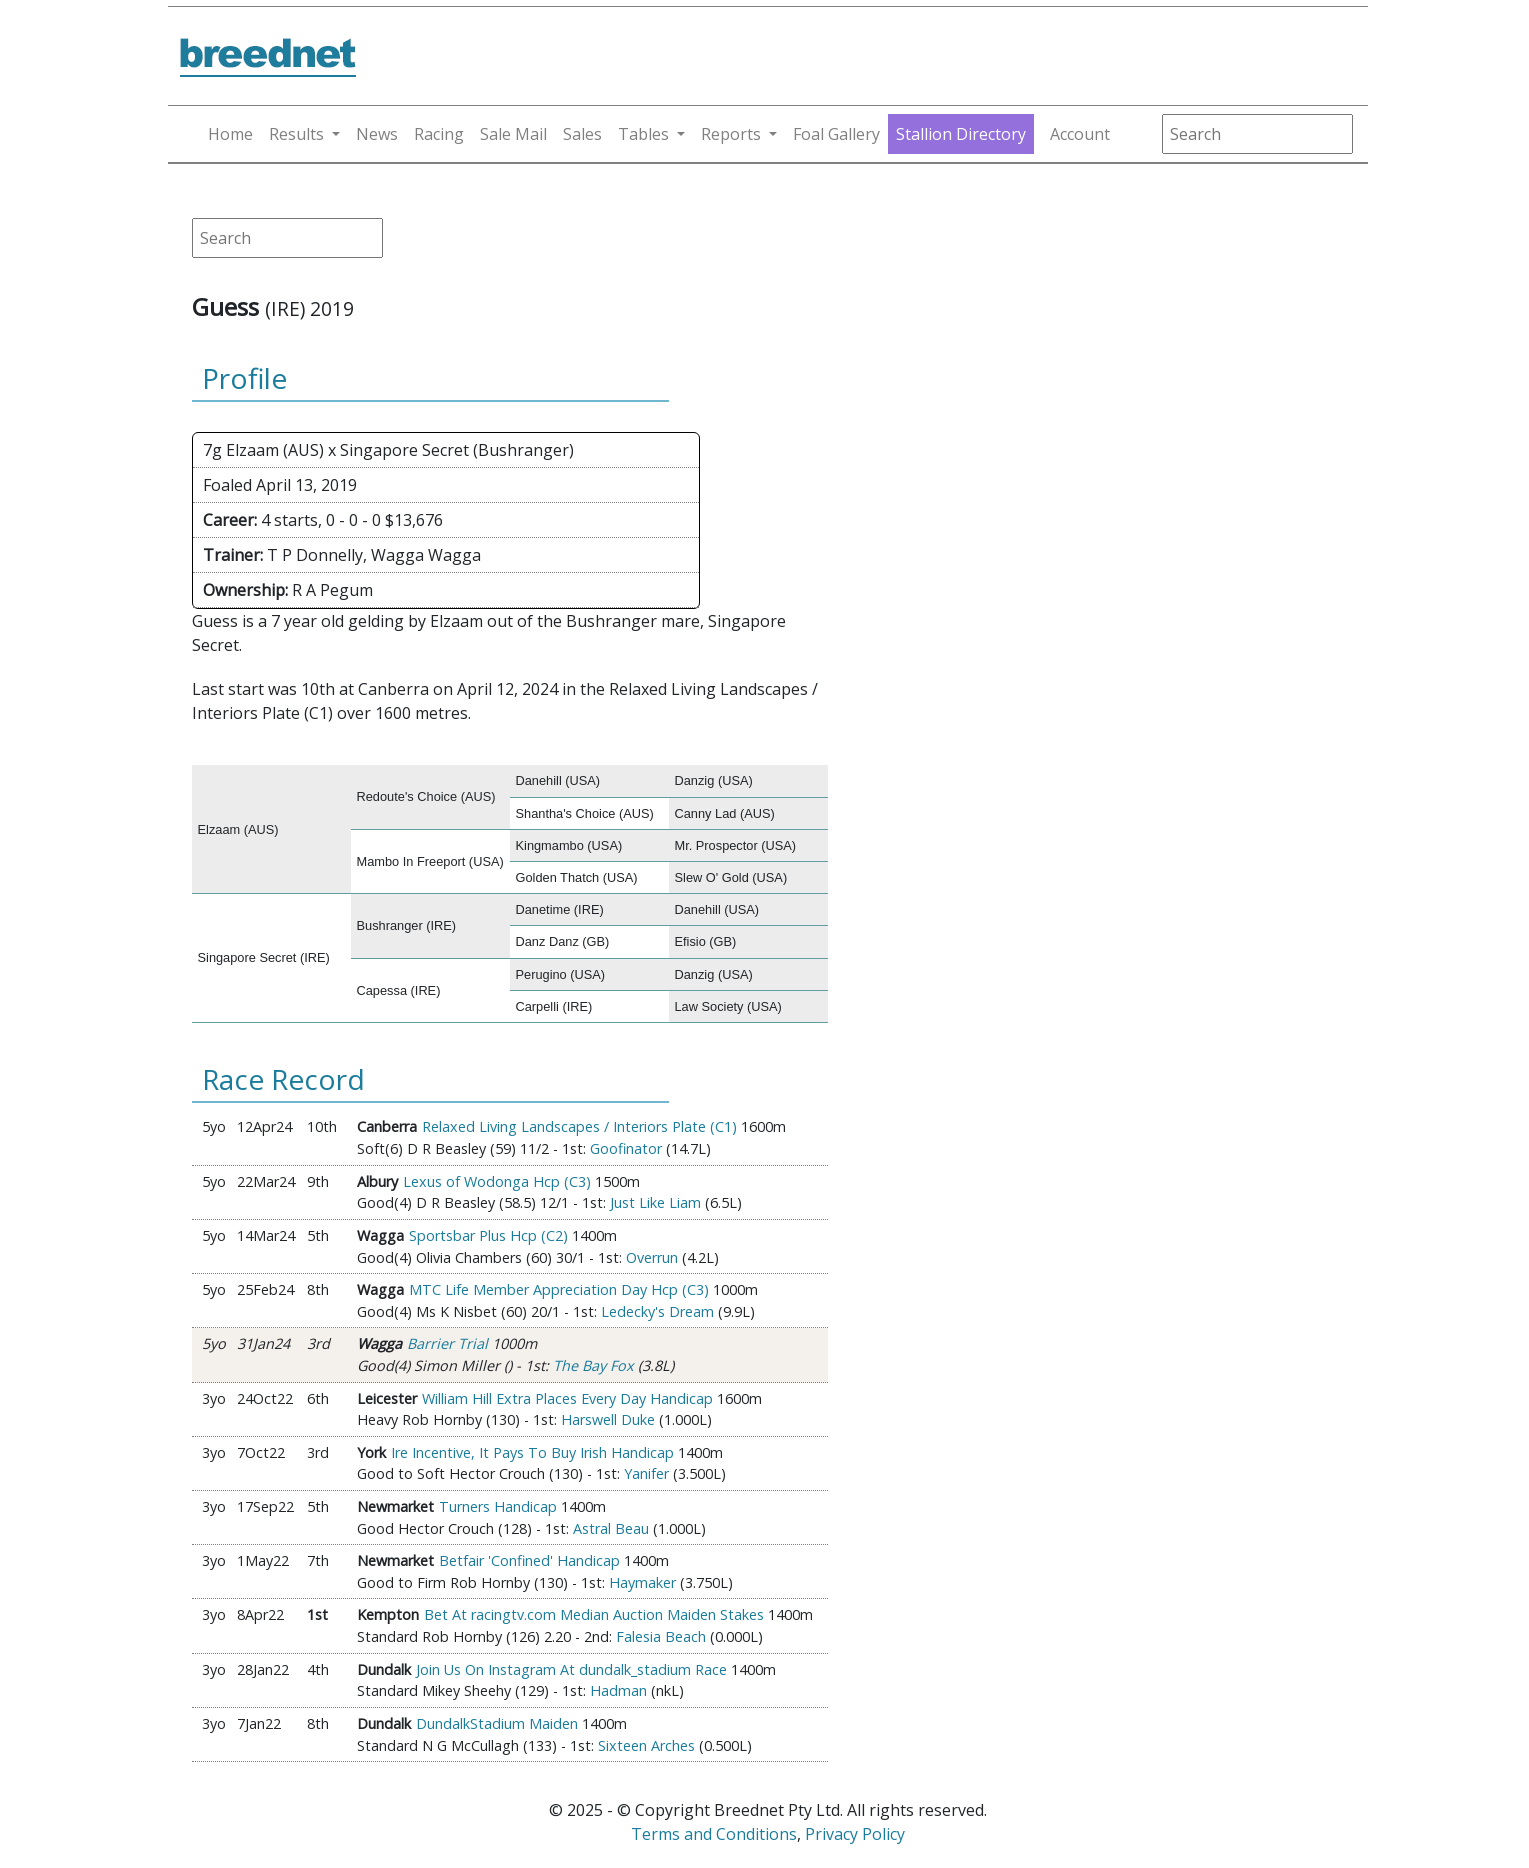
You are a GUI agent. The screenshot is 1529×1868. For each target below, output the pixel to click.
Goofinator (626, 1148)
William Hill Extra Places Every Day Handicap (567, 1398)
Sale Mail (513, 134)
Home (230, 134)
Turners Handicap (498, 1506)
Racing (439, 134)
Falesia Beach (661, 1636)
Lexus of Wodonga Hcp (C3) (497, 1181)
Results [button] (296, 134)
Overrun (652, 1257)
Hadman (618, 1690)
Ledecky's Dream (657, 1311)
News (377, 134)
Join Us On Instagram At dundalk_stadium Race (571, 1669)
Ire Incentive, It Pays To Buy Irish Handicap (532, 1452)
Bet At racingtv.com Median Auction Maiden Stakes (594, 1614)
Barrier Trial (447, 1343)
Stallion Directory (961, 134)
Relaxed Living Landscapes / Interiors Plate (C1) (579, 1126)
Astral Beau (611, 1528)
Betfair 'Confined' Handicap (529, 1560)
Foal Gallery (836, 134)
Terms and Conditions (714, 1834)
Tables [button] (643, 134)
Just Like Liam (655, 1202)
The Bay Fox (593, 1365)
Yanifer (646, 1473)
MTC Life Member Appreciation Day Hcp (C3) (559, 1289)
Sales (582, 134)
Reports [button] (731, 134)
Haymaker (642, 1582)
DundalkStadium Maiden (497, 1723)
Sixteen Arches (646, 1745)
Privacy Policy (855, 1834)
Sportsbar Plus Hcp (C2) (488, 1235)
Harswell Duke (608, 1419)
